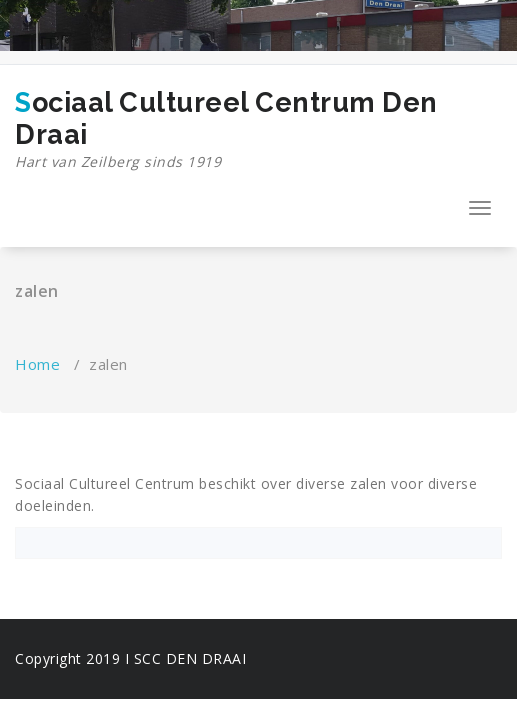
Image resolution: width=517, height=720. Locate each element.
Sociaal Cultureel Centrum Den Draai (233, 130)
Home (37, 364)
